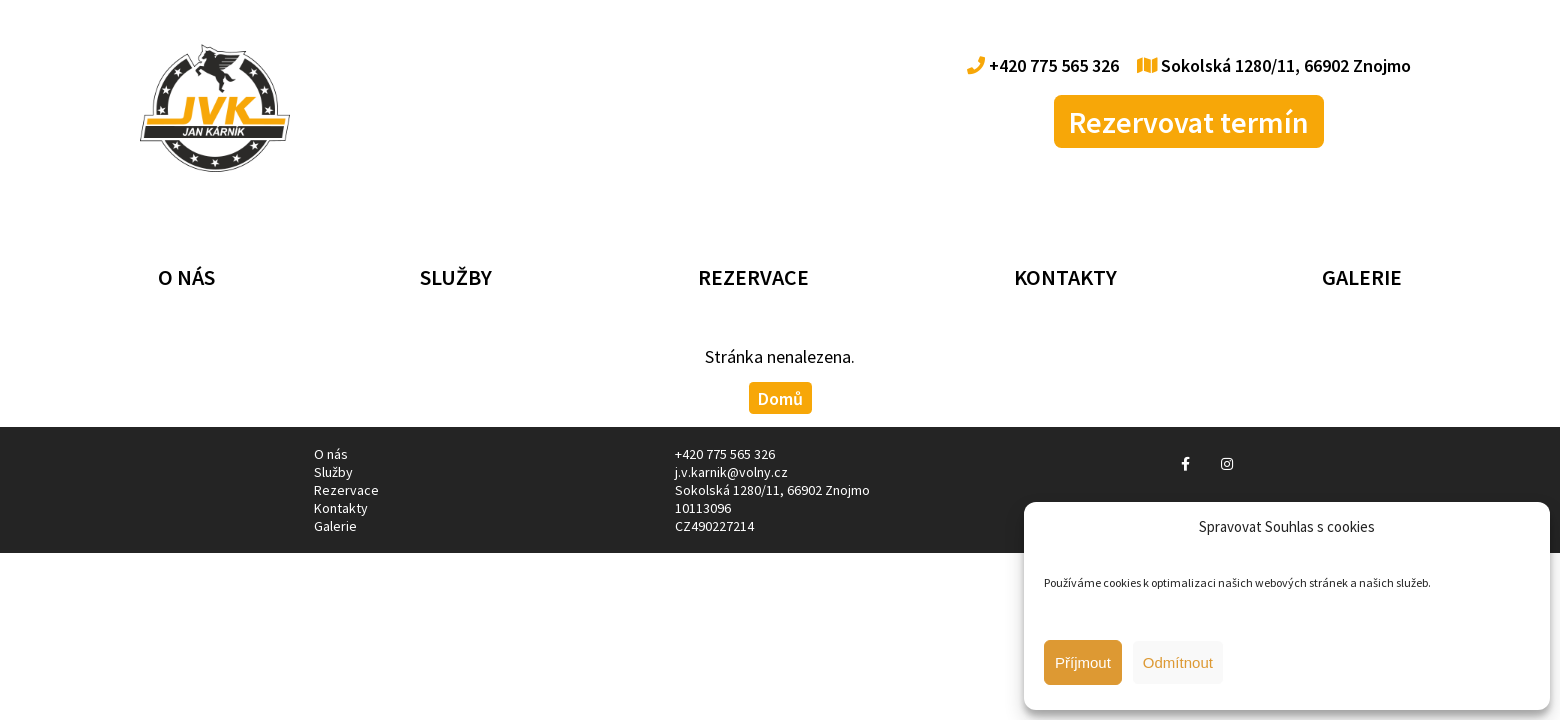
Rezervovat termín (1189, 122)
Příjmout (1083, 662)
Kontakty (1065, 277)
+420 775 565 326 (1043, 65)
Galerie (1362, 277)
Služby (456, 277)
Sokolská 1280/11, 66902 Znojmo (1274, 65)
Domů (780, 397)
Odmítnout (1178, 662)
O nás (186, 277)
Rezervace (753, 277)
